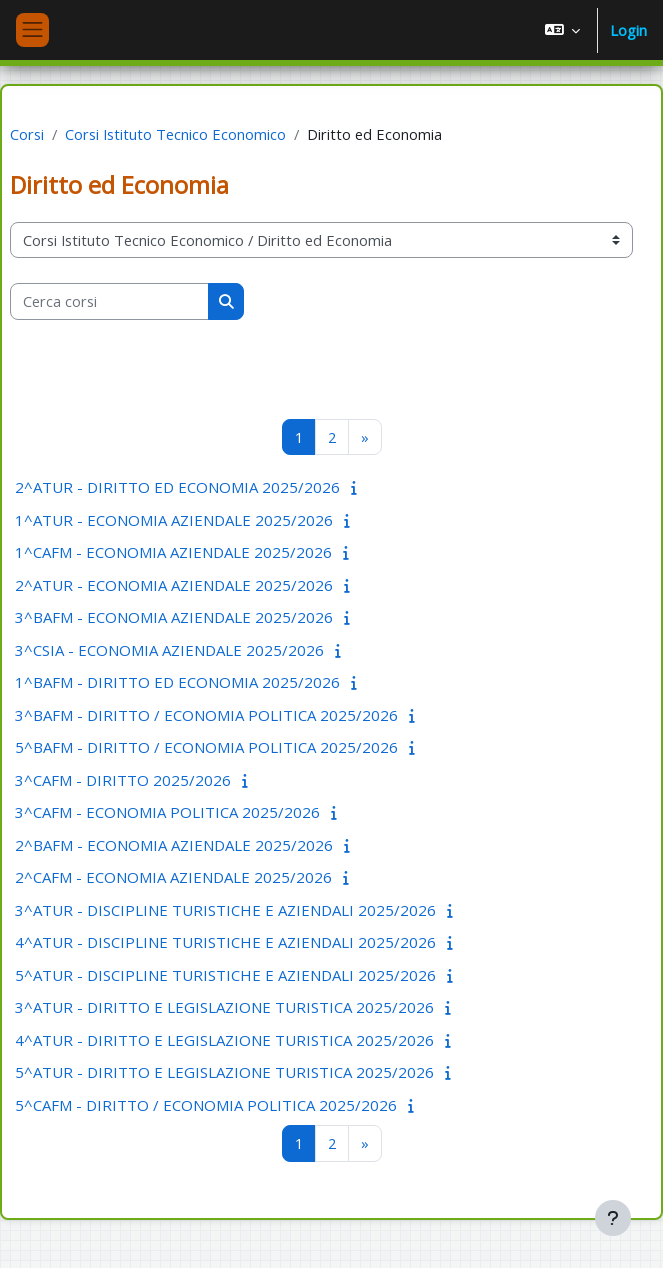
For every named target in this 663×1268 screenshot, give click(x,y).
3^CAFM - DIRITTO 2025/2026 (123, 780)
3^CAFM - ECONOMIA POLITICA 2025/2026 (167, 812)
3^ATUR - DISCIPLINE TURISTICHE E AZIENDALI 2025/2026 (225, 910)
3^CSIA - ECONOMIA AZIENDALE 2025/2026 (169, 650)
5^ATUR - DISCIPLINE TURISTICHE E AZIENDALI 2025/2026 (225, 975)
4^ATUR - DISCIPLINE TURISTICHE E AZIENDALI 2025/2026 (225, 942)
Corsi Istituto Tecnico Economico (175, 134)
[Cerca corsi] (109, 301)
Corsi (27, 134)
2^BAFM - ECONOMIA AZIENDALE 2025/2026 (174, 845)
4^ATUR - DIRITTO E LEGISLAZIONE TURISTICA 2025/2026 (224, 1040)
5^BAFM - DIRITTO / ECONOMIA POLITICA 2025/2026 (206, 747)
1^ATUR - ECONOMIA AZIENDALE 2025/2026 (174, 520)
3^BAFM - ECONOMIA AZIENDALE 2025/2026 (174, 617)
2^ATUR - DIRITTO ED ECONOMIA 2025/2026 (177, 487)
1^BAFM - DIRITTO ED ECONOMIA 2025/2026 (177, 682)
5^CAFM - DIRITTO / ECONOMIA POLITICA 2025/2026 (206, 1105)
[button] (562, 30)
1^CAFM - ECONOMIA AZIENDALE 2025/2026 (173, 552)
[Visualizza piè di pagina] (613, 1218)
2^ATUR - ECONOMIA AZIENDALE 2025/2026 (174, 585)
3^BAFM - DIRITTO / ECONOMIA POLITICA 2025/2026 (206, 715)
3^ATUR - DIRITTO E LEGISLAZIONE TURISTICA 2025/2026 (224, 1007)
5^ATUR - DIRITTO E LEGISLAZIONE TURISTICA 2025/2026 (224, 1072)
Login (628, 30)
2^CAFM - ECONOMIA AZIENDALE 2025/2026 (173, 877)
